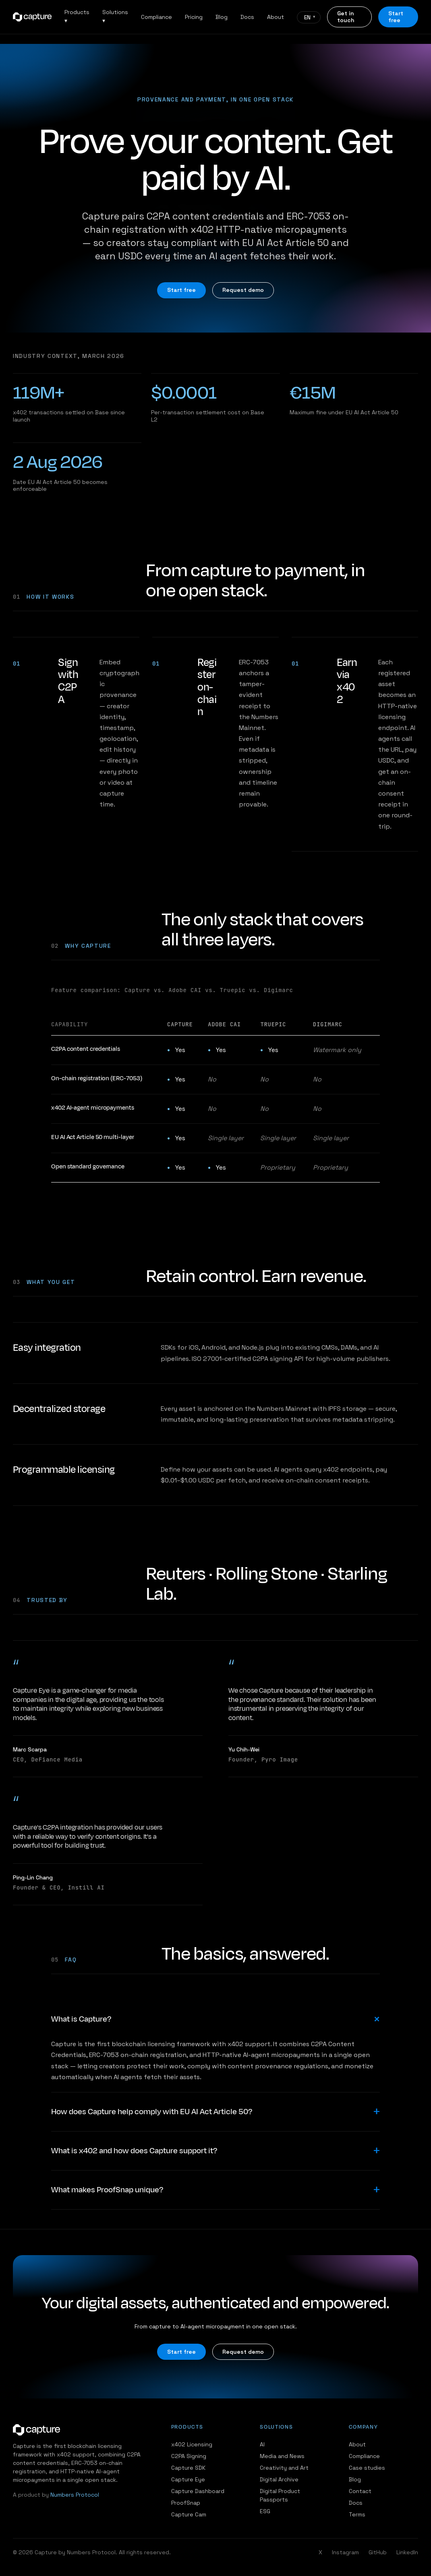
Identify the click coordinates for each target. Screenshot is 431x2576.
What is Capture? (81, 2019)
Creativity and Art (284, 2467)
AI (262, 2444)
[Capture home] (32, 17)
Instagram (345, 2552)
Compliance (156, 17)
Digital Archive (279, 2479)
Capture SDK (188, 2467)
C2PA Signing (188, 2456)
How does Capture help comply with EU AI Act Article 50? (151, 2111)
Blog (222, 17)
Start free (395, 17)
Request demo (243, 290)
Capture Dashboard (197, 2491)
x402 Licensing (191, 2444)
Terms (357, 2514)
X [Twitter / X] (320, 2552)
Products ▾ (76, 16)
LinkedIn (407, 2552)
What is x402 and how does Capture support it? (134, 2150)
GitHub (378, 2552)
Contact (360, 2491)
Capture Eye (188, 2479)
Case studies (367, 2467)
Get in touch (345, 17)
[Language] (309, 17)
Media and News (282, 2456)
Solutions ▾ (115, 16)
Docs (247, 17)
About (275, 17)
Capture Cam (188, 2514)
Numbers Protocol (74, 2494)
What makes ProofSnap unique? (107, 2190)
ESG (265, 2511)
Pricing (194, 17)
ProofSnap (185, 2502)
